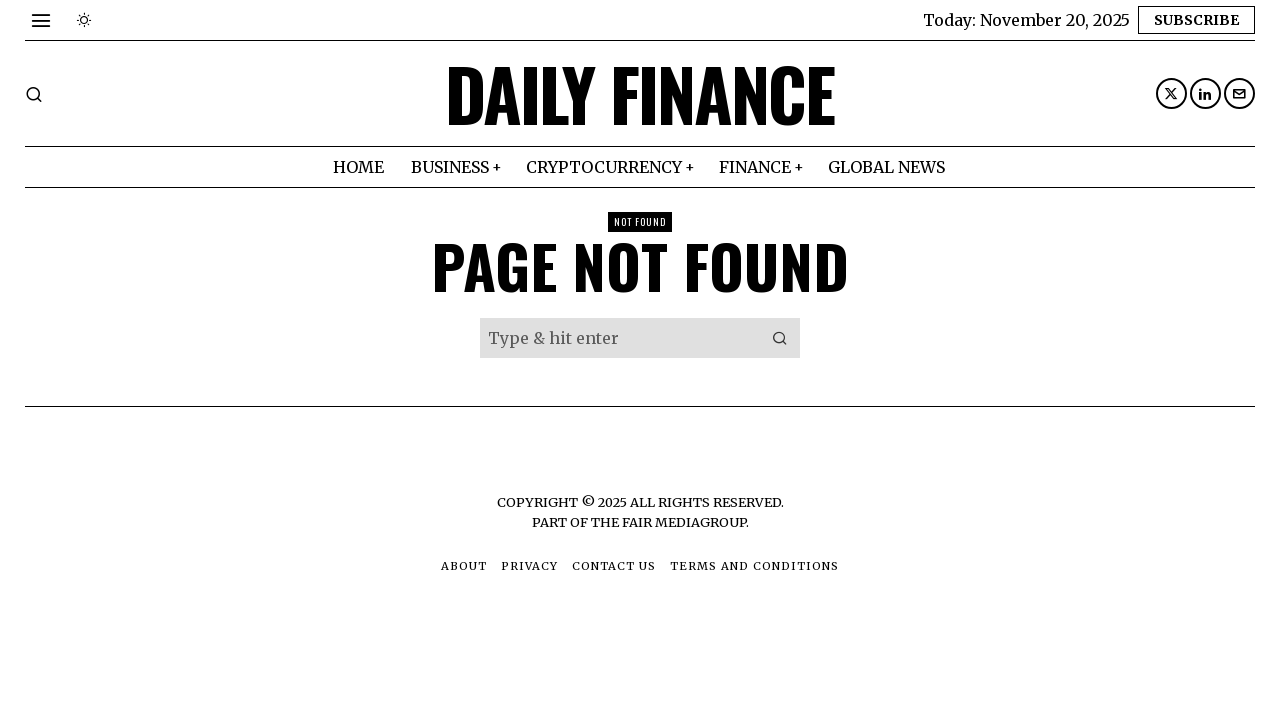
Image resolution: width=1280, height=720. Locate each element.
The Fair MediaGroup (668, 522)
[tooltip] (1171, 93)
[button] (780, 338)
